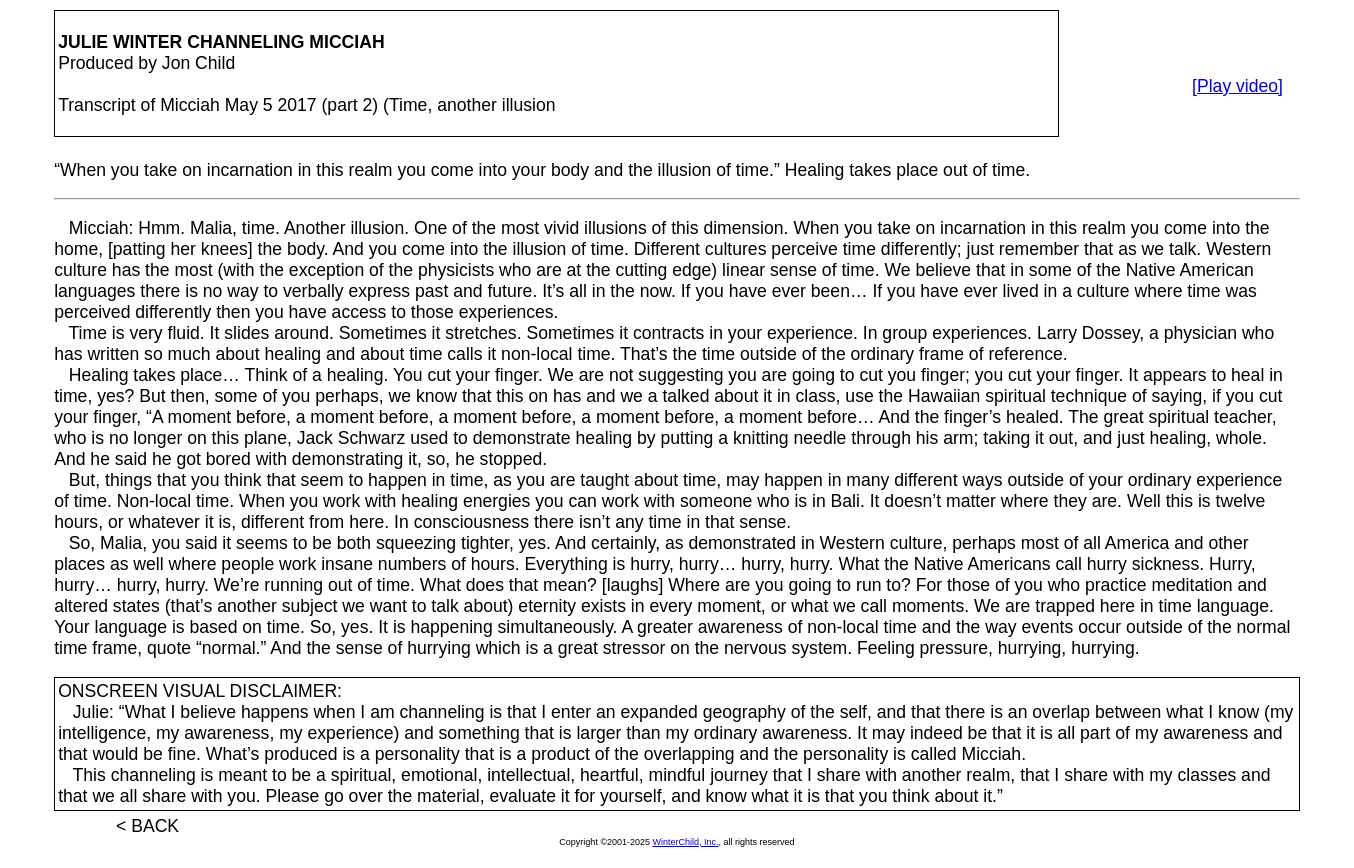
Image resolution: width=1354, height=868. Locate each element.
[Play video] (1237, 86)
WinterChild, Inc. (686, 842)
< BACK (147, 826)
